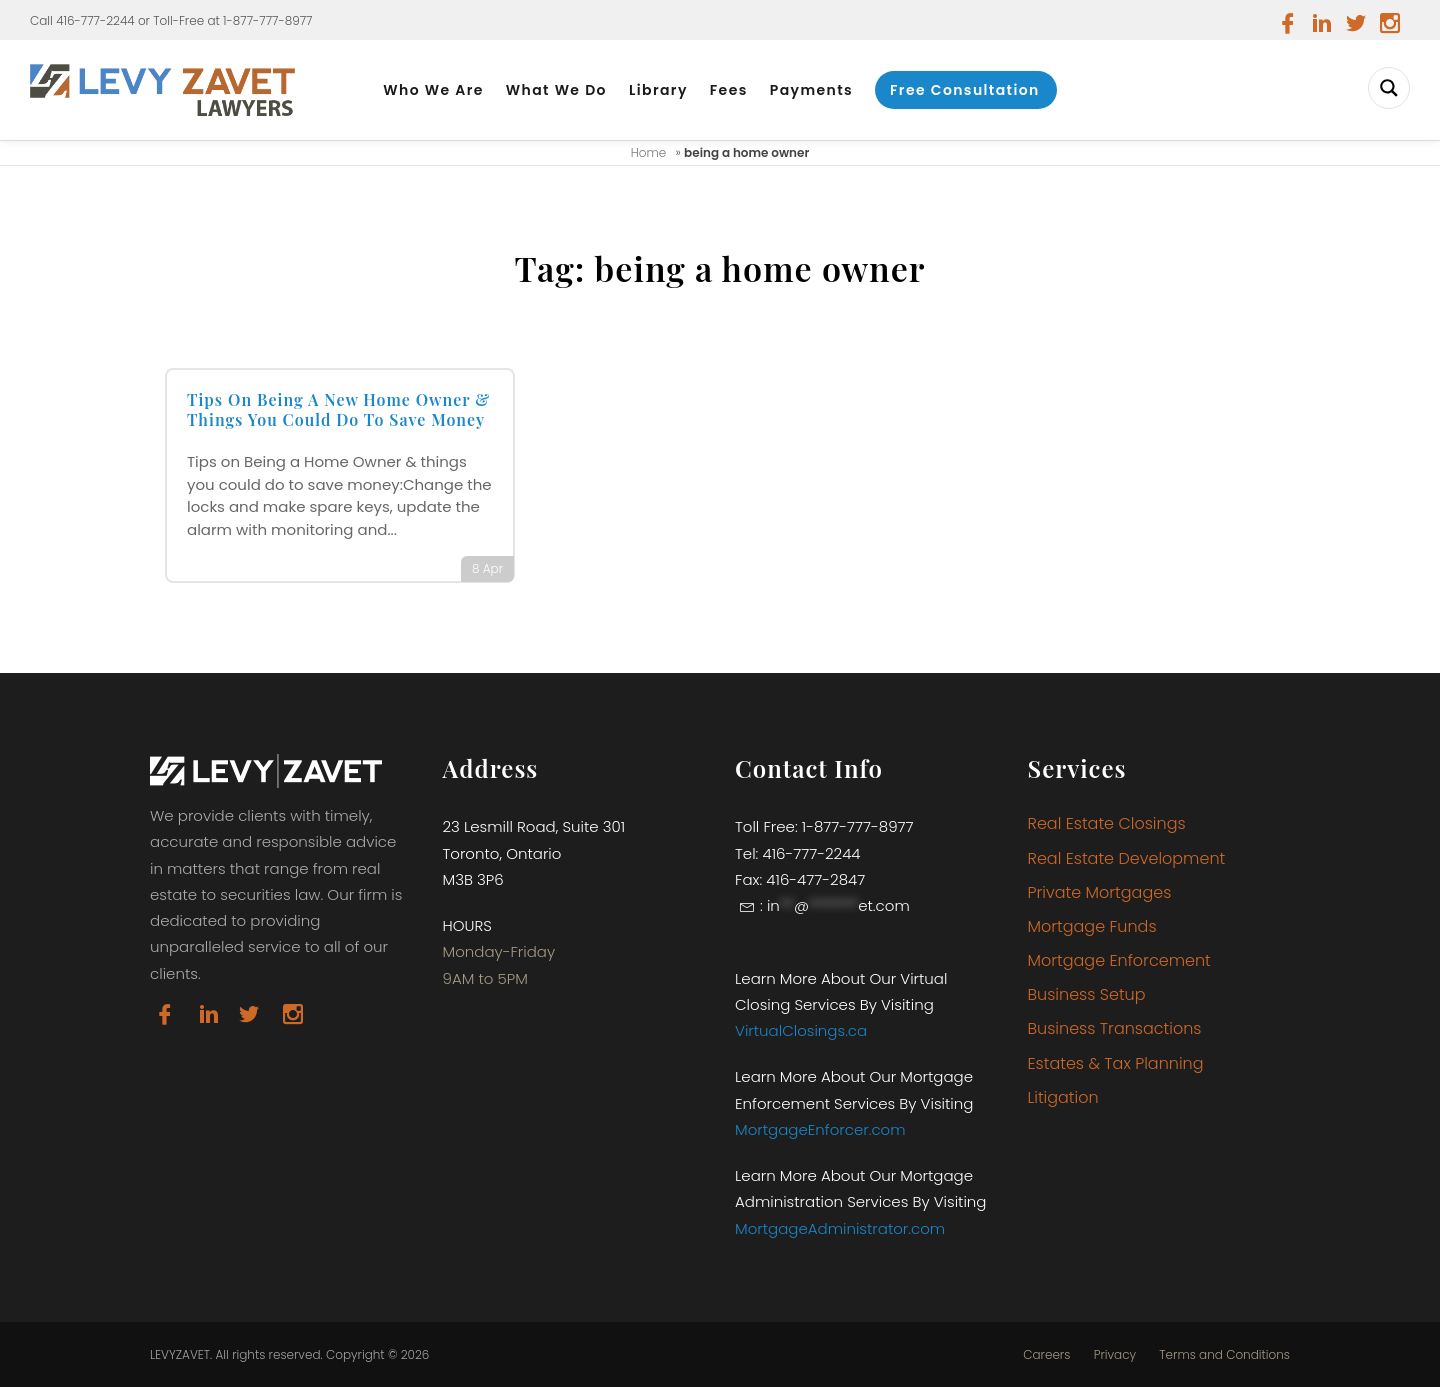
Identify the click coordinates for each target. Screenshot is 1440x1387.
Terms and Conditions (1224, 1355)
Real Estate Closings (1107, 823)
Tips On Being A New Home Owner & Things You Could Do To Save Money (338, 410)
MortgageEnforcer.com (820, 1129)
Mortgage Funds (1092, 926)
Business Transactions (1115, 1028)
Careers (1046, 1355)
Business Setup (1087, 994)
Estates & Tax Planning (1116, 1063)
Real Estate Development (1127, 858)
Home (649, 152)
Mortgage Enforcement (1119, 960)
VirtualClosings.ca (801, 1030)
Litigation (1063, 1097)
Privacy (1115, 1355)
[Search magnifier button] (1389, 88)
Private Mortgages (1100, 892)
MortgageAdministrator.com (840, 1228)
